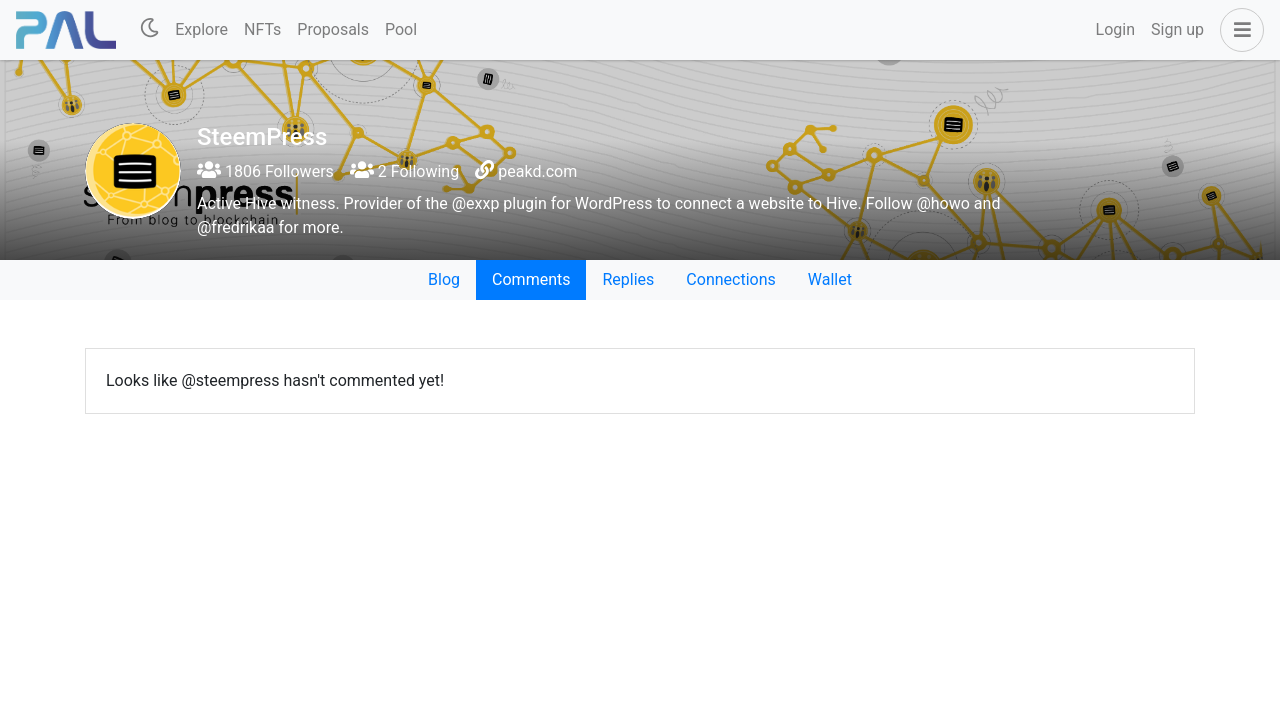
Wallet (830, 279)
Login (1115, 29)
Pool (401, 29)
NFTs (262, 29)
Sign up (1177, 29)
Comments (531, 279)
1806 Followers (265, 171)
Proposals (333, 29)
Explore (201, 29)
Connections (730, 279)
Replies (628, 279)
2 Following (404, 171)
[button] (1238, 30)
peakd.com (537, 171)
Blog (444, 279)
